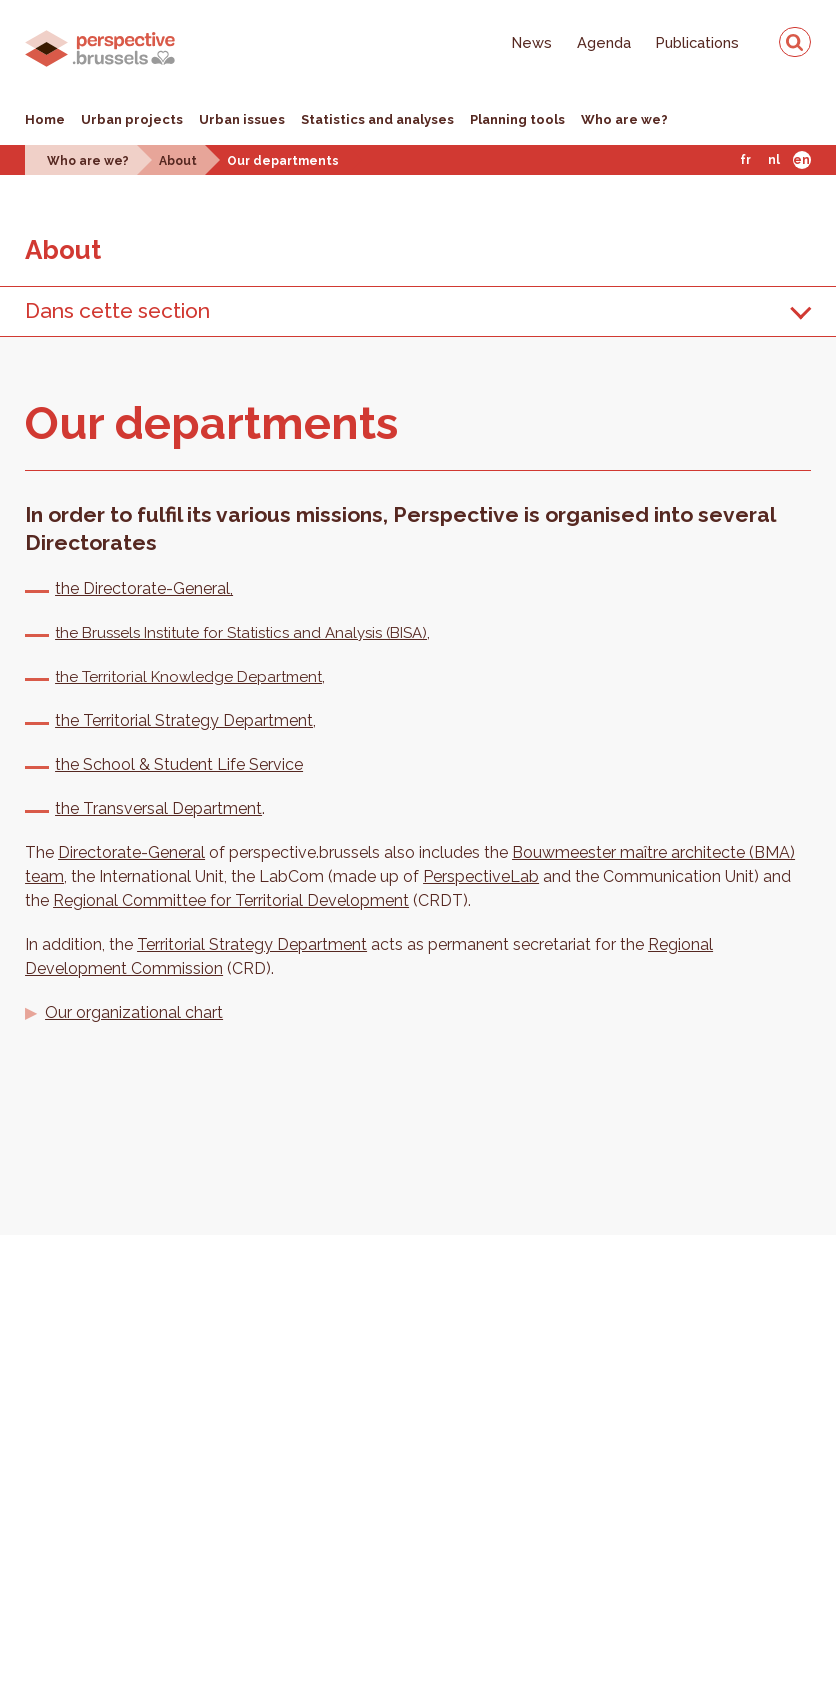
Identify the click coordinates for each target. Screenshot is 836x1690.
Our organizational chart (134, 1012)
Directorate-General (131, 852)
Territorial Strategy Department (252, 944)
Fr (745, 160)
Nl (774, 160)
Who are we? (624, 119)
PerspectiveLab (481, 876)
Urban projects (132, 119)
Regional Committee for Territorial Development (231, 900)
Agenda (604, 42)
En (801, 160)
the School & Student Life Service (179, 764)
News (532, 42)
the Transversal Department (158, 808)
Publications (697, 42)
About (178, 161)
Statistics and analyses (377, 119)
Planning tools (517, 119)
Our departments (283, 161)
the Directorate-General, (144, 588)
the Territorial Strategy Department (184, 720)
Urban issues (242, 119)
